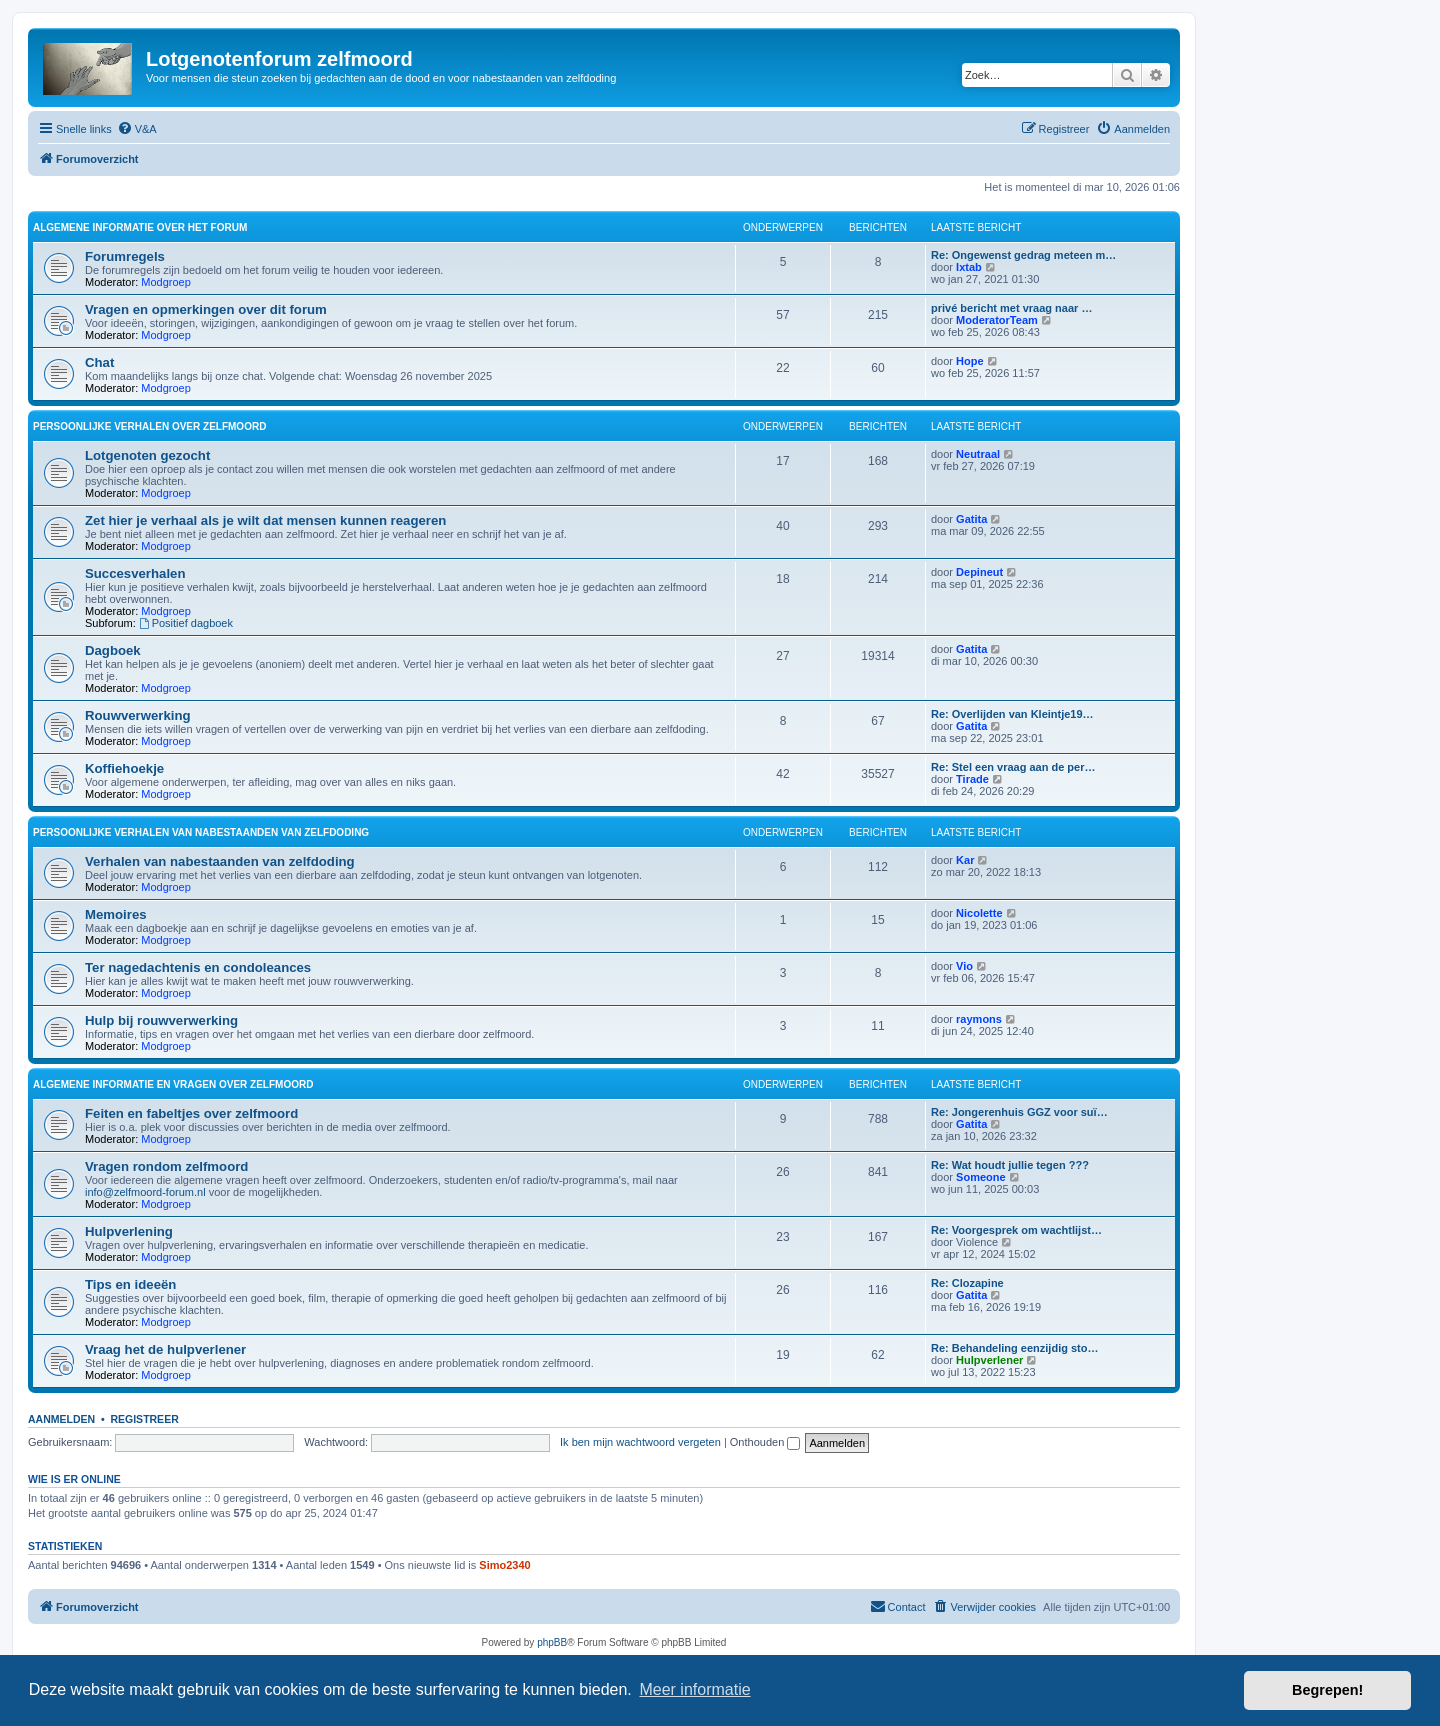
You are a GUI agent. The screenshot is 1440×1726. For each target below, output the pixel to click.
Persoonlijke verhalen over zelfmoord (149, 426)
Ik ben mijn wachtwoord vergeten (640, 1442)
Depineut (979, 572)
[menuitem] (137, 129)
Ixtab (969, 267)
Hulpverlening (129, 1231)
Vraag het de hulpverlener (165, 1349)
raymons (979, 1019)
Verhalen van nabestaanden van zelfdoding (220, 861)
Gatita (971, 519)
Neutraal (978, 454)
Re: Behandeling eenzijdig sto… (1014, 1348)
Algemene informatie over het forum (140, 227)
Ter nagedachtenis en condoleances (198, 967)
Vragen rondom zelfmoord (166, 1166)
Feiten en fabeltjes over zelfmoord (191, 1113)
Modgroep (166, 282)
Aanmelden (61, 1419)
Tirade (972, 779)
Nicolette (979, 913)
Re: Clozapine (967, 1283)
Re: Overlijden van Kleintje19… (1012, 714)
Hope (970, 361)
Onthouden (765, 1442)
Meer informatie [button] (694, 1689)
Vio (964, 966)
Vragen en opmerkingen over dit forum (206, 309)
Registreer (144, 1419)
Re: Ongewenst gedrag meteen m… (1023, 255)
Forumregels (125, 256)
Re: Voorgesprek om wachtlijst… (1016, 1230)
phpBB (552, 1642)
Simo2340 (504, 1565)
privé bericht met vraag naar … (1011, 308)
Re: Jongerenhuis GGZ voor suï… (1019, 1112)
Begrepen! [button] (1327, 1690)
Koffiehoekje (124, 768)
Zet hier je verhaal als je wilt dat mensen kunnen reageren (265, 520)
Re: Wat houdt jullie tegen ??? (1010, 1165)
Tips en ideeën (130, 1284)
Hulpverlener (989, 1360)
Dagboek (113, 650)
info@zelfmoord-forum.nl (145, 1192)
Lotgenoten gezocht (147, 455)
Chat (99, 362)
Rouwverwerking (138, 715)
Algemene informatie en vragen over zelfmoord (173, 1084)
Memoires (116, 914)
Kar (965, 860)
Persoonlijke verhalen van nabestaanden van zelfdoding (201, 832)
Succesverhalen (135, 573)
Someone (981, 1177)
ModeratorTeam (997, 320)
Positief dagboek (186, 623)
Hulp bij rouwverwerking (161, 1020)
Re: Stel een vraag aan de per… (1013, 767)
